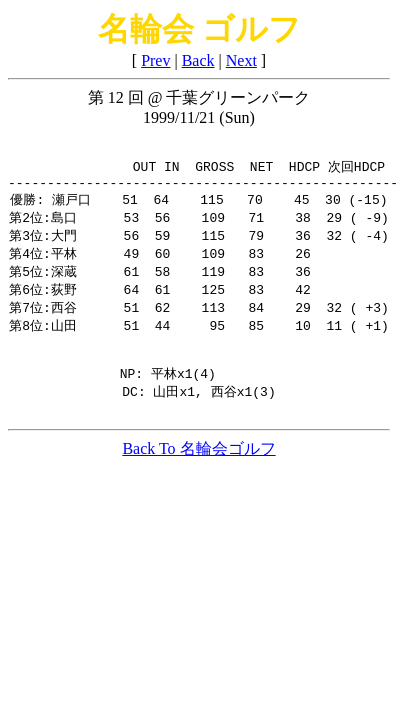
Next (241, 60)
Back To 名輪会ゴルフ (198, 471)
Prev (155, 60)
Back (198, 60)
